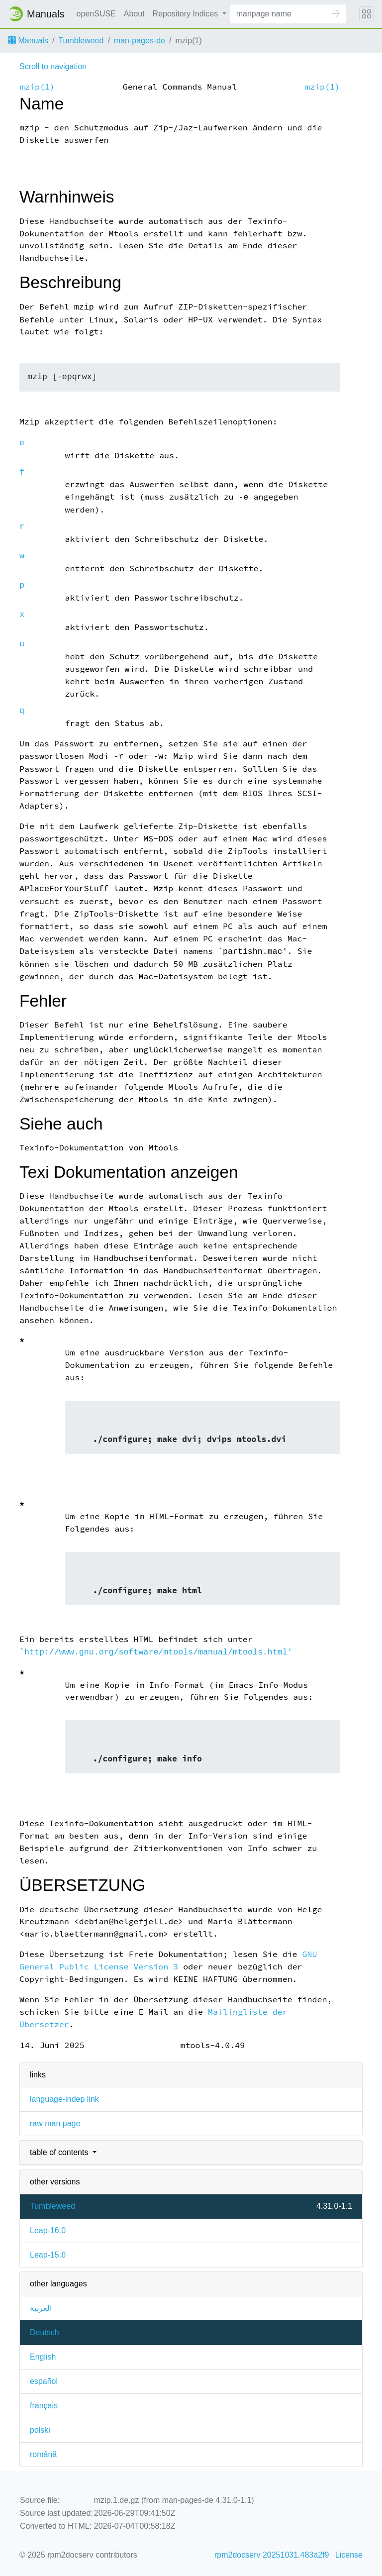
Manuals (28, 40)
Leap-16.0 (48, 2230)
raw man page (55, 2123)
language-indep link (64, 2099)
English (43, 2357)
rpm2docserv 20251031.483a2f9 (271, 2555)
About (134, 13)
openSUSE (96, 13)
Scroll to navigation (53, 66)
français (44, 2405)
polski (40, 2430)
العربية (41, 2308)
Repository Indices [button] (186, 13)
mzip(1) (37, 87)
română (43, 2454)
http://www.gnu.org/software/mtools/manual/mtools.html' (158, 1651)
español (44, 2381)
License (349, 2555)
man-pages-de (139, 40)
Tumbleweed (80, 40)
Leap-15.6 (48, 2255)
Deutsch (44, 2332)
